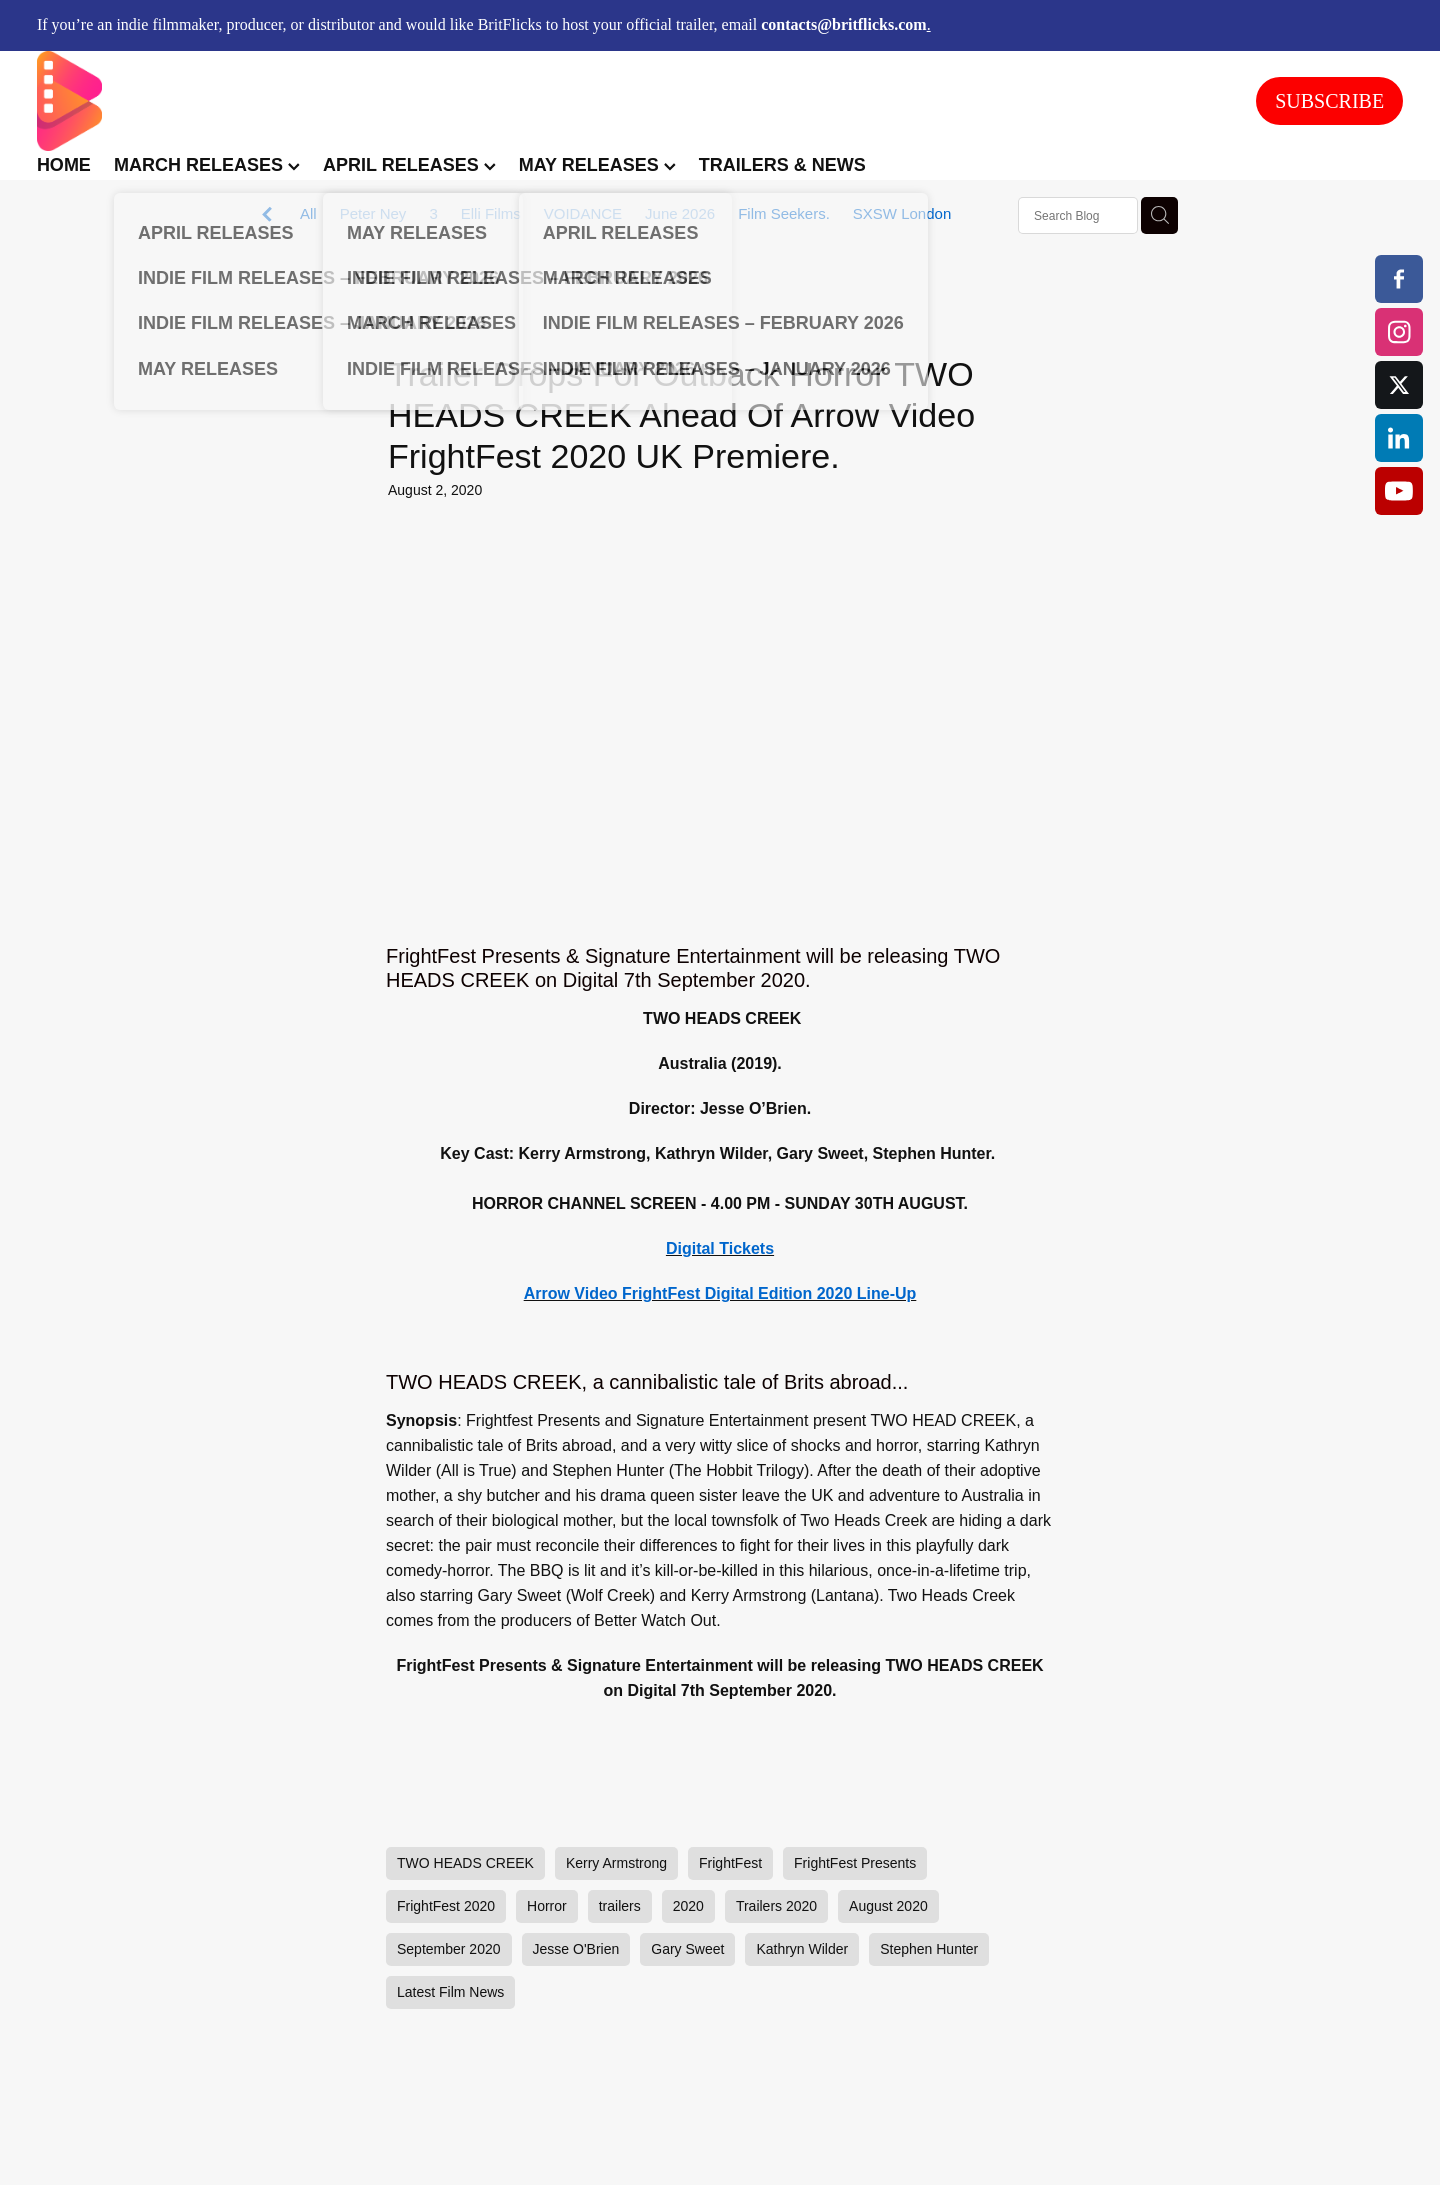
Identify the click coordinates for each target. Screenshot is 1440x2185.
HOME (64, 165)
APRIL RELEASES (409, 165)
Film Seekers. (784, 213)
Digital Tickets (720, 1248)
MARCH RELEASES (207, 165)
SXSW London (902, 213)
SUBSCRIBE (1329, 101)
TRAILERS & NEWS (782, 165)
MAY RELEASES (597, 165)
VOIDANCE (583, 213)
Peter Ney (373, 213)
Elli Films (491, 213)
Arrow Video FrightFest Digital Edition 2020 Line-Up (720, 1293)
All (308, 213)
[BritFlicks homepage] (626, 101)
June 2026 (680, 213)
